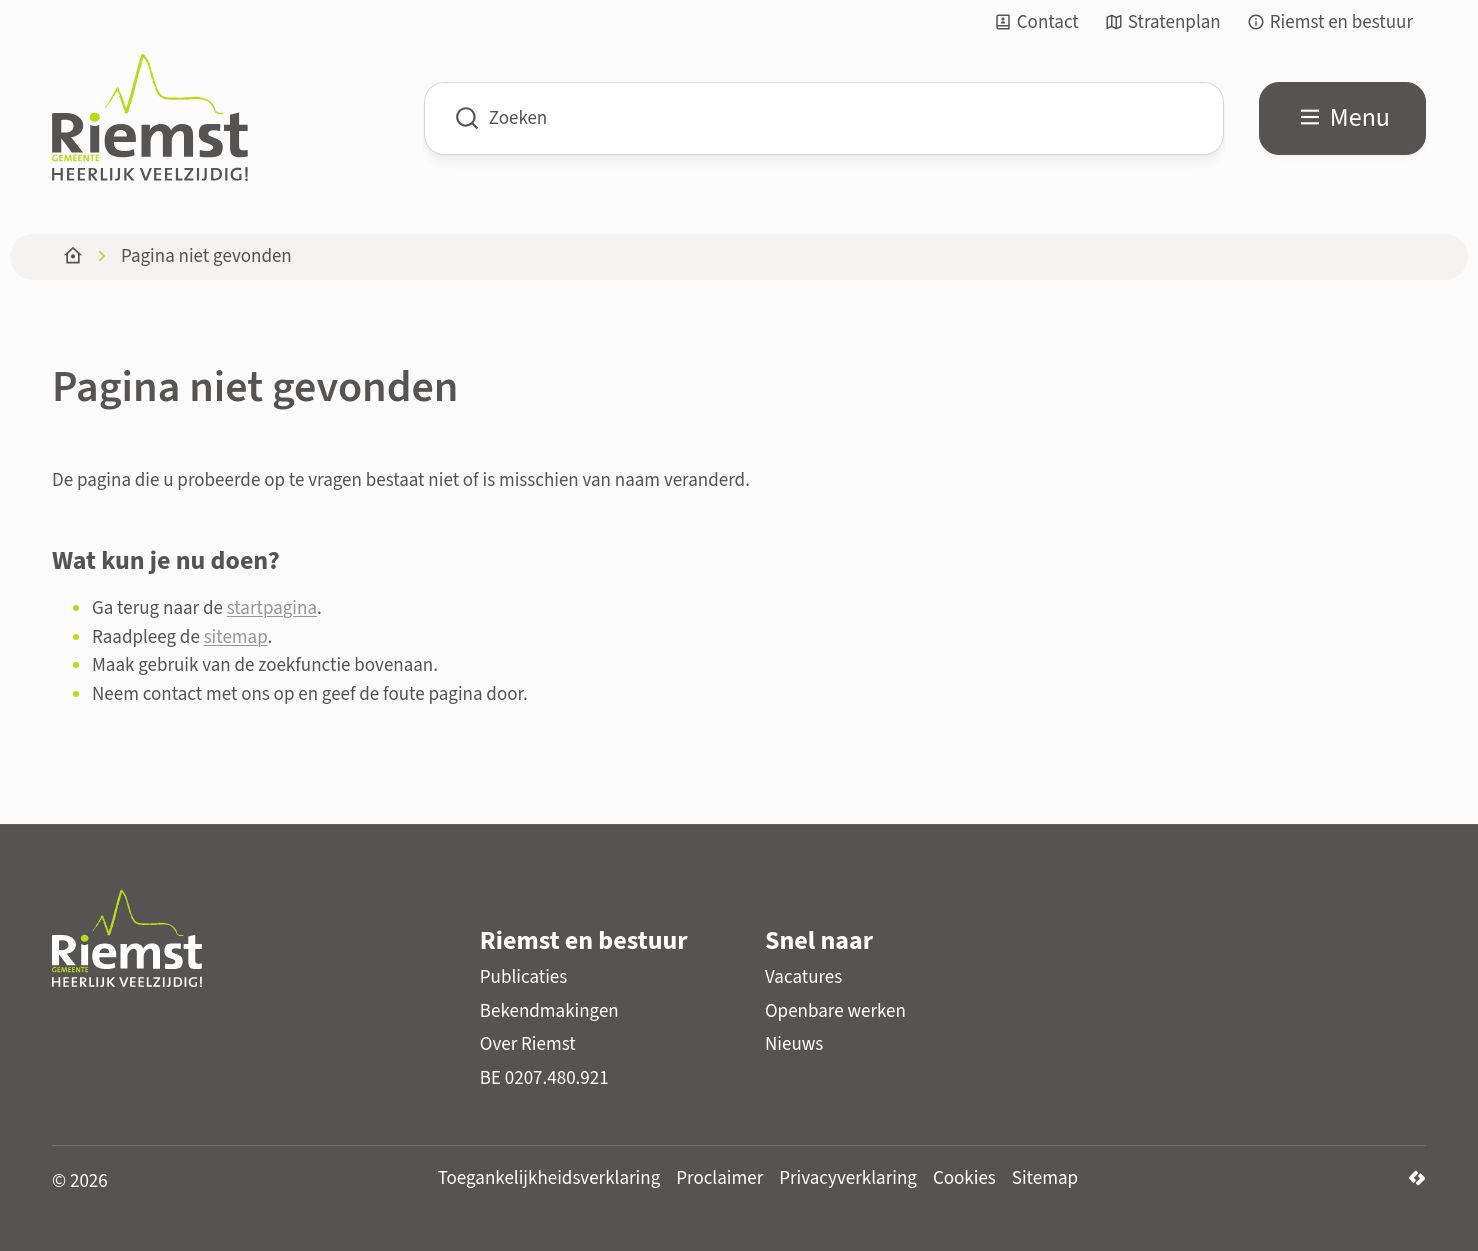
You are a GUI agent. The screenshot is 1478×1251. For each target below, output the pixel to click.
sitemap (236, 637)
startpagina (272, 608)
